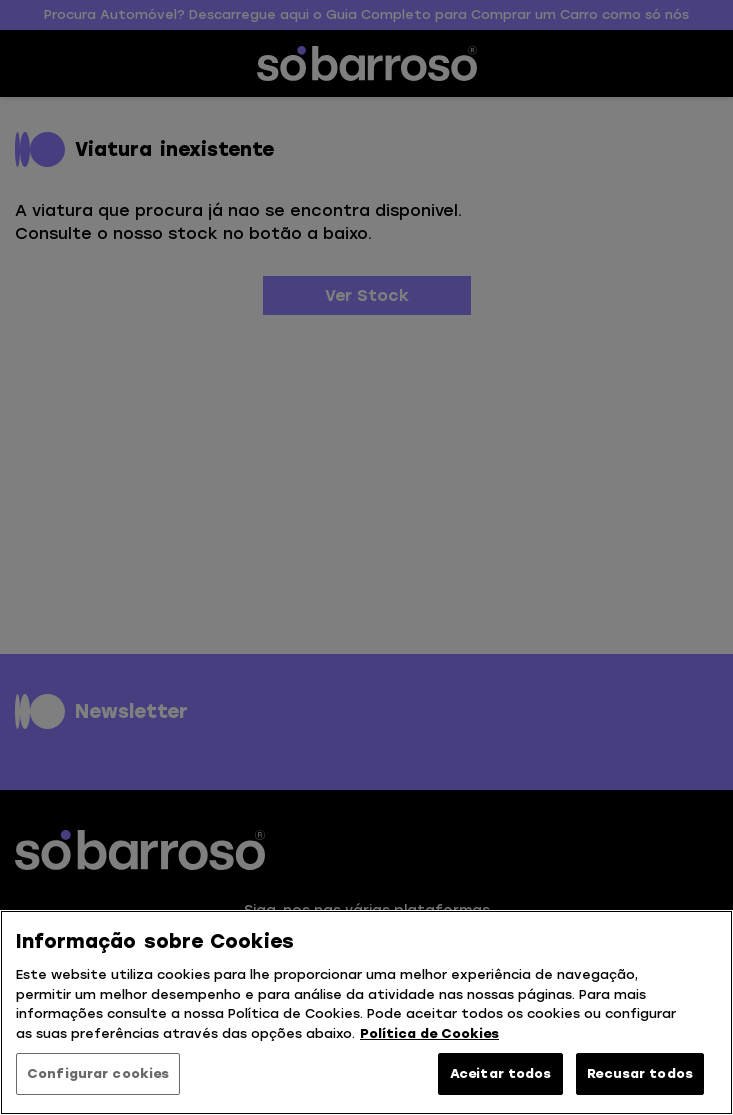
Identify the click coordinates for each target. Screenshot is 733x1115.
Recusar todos (640, 1073)
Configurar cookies (98, 1073)
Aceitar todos (501, 1073)
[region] (366, 1012)
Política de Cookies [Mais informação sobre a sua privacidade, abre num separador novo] (429, 1033)
